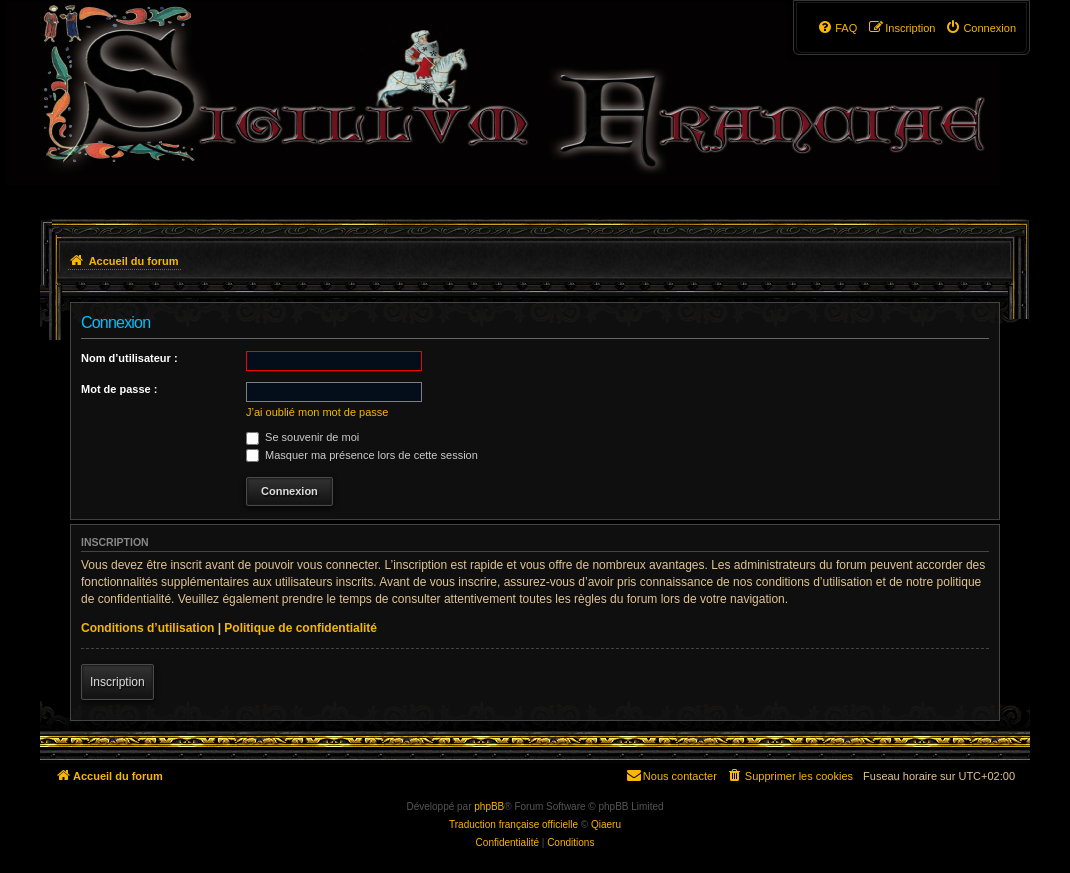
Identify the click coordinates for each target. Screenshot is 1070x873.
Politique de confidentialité (300, 628)
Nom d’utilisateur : (129, 358)
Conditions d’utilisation (147, 628)
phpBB (489, 806)
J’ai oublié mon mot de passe (317, 412)
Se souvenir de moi (302, 437)
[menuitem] (980, 28)
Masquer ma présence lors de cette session (362, 455)
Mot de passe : (119, 389)
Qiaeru (606, 824)
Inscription (117, 682)
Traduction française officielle (513, 824)
